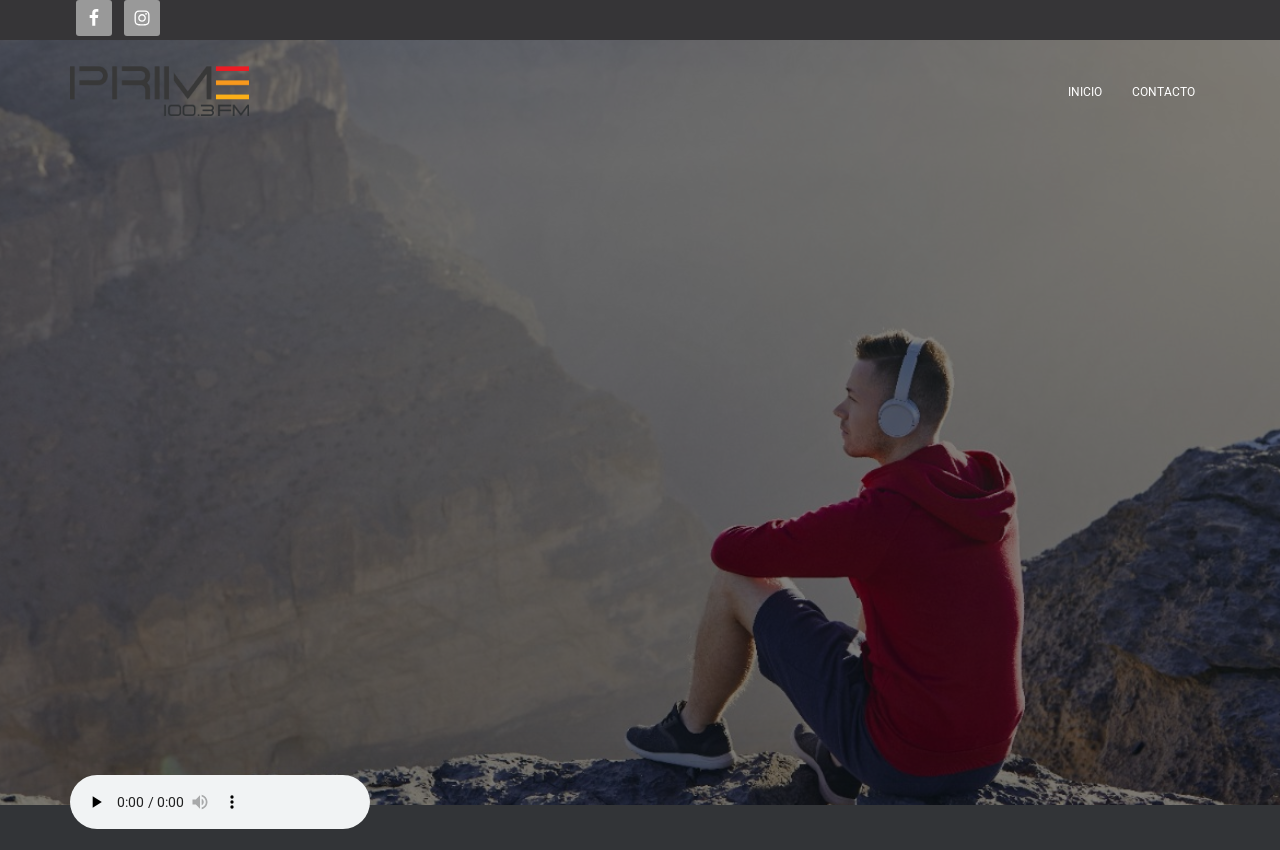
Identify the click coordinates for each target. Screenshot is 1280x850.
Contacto (1163, 92)
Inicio (1085, 92)
